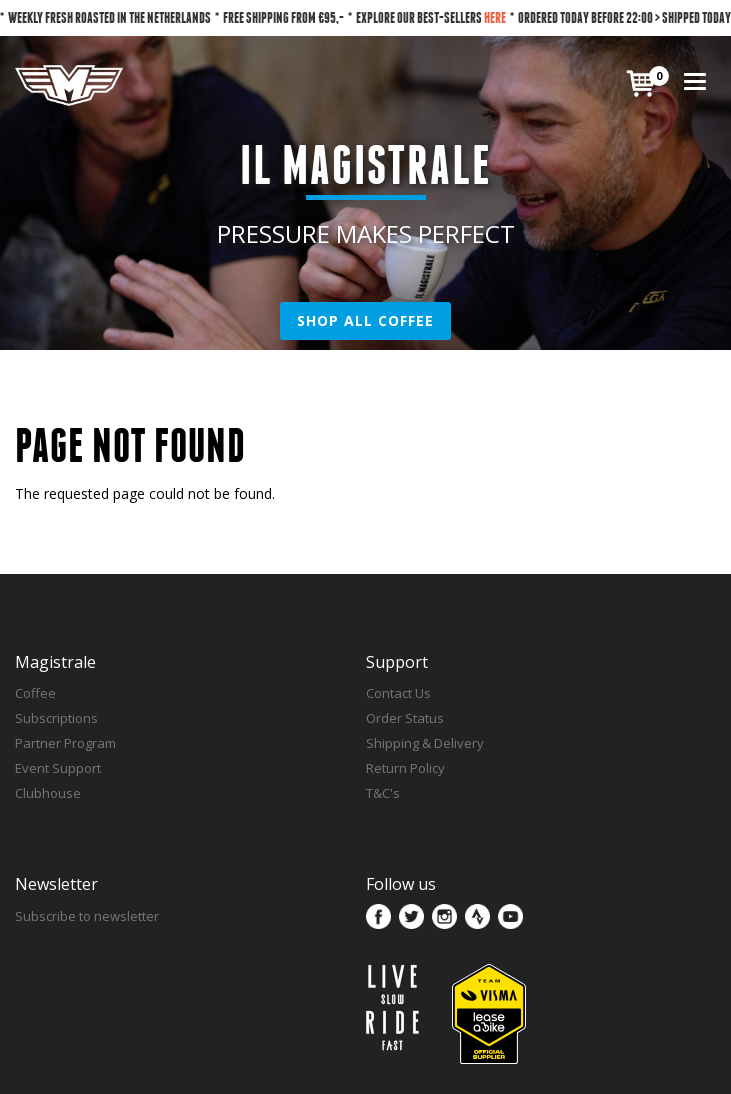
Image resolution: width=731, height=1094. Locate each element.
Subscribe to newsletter (87, 916)
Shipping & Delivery (425, 743)
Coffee (35, 693)
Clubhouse (48, 793)
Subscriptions (56, 718)
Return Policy (405, 768)
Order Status (405, 718)
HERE (495, 17)
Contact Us (398, 693)
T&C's (383, 793)
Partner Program (65, 743)
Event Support (58, 768)
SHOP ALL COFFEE (365, 320)
